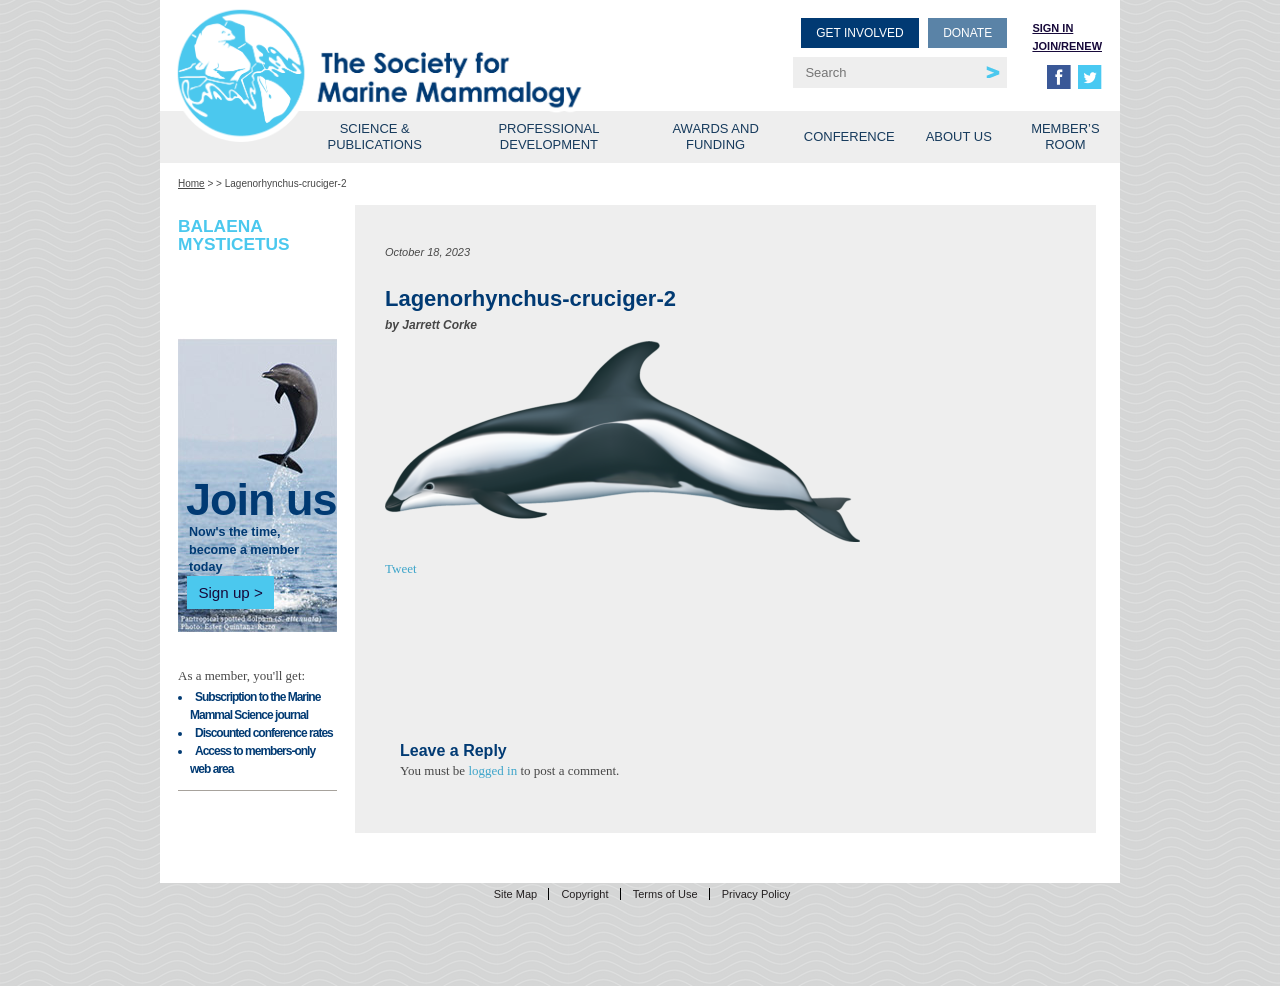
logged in (492, 770)
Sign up (223, 592)
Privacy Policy (756, 894)
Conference (849, 136)
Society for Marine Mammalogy (412, 47)
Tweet (401, 568)
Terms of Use (665, 894)
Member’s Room (1065, 136)
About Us (959, 136)
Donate (967, 33)
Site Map (515, 894)
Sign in (1052, 28)
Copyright (584, 894)
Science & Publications (375, 136)
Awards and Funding (715, 136)
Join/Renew (1067, 46)
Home (191, 183)
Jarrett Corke (439, 325)
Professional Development (548, 136)
